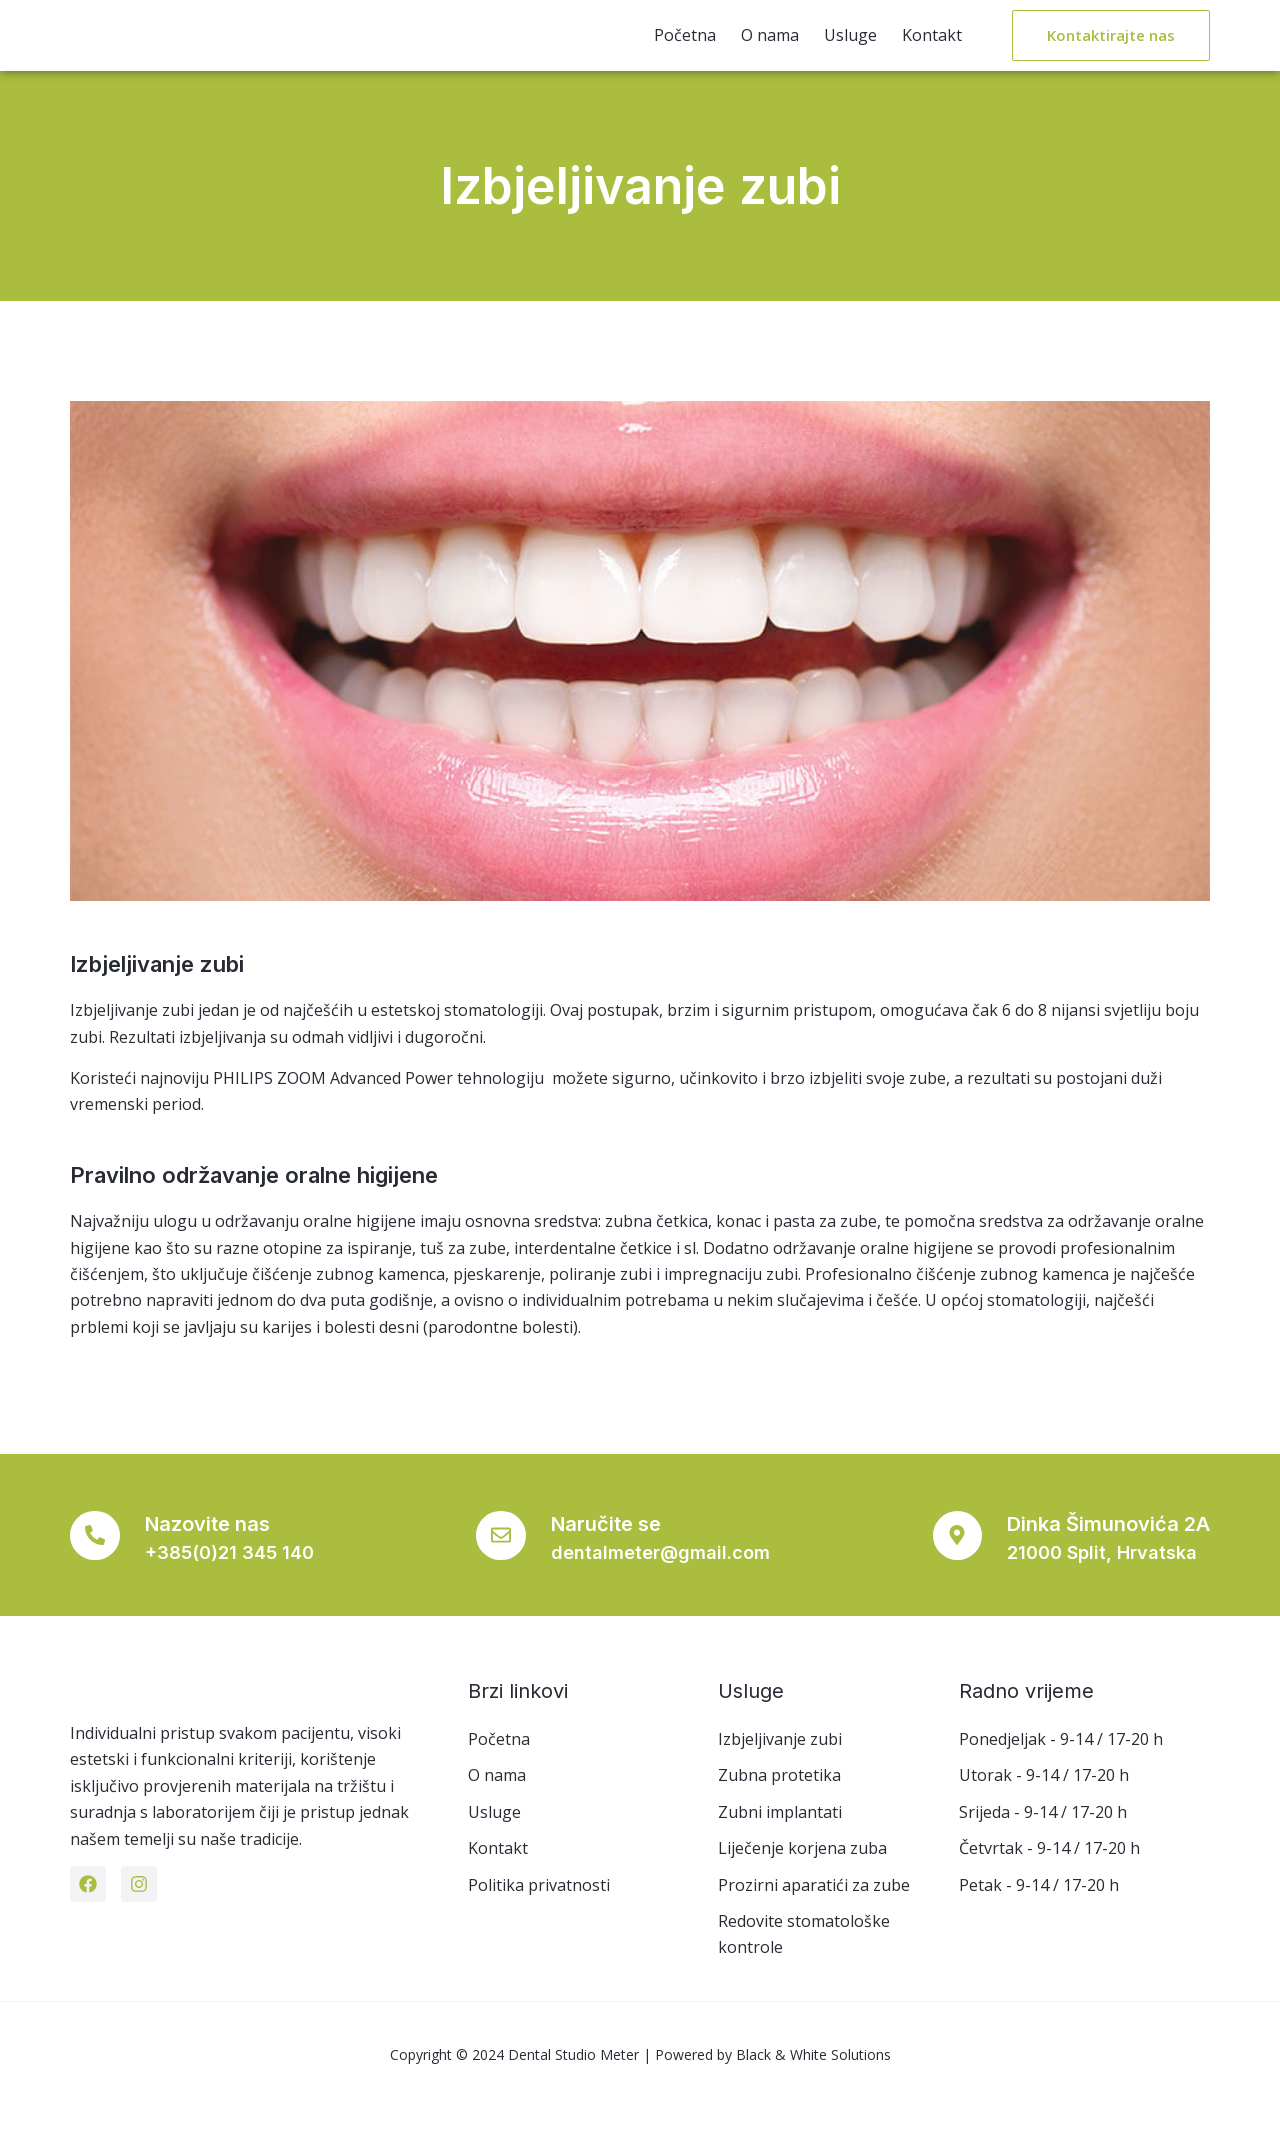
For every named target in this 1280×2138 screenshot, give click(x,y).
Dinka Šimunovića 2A (1108, 1555)
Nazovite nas (217, 1555)
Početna (685, 50)
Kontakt (932, 50)
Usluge (850, 50)
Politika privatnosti (539, 1915)
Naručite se (611, 1555)
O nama (770, 50)
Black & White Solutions (813, 2094)
